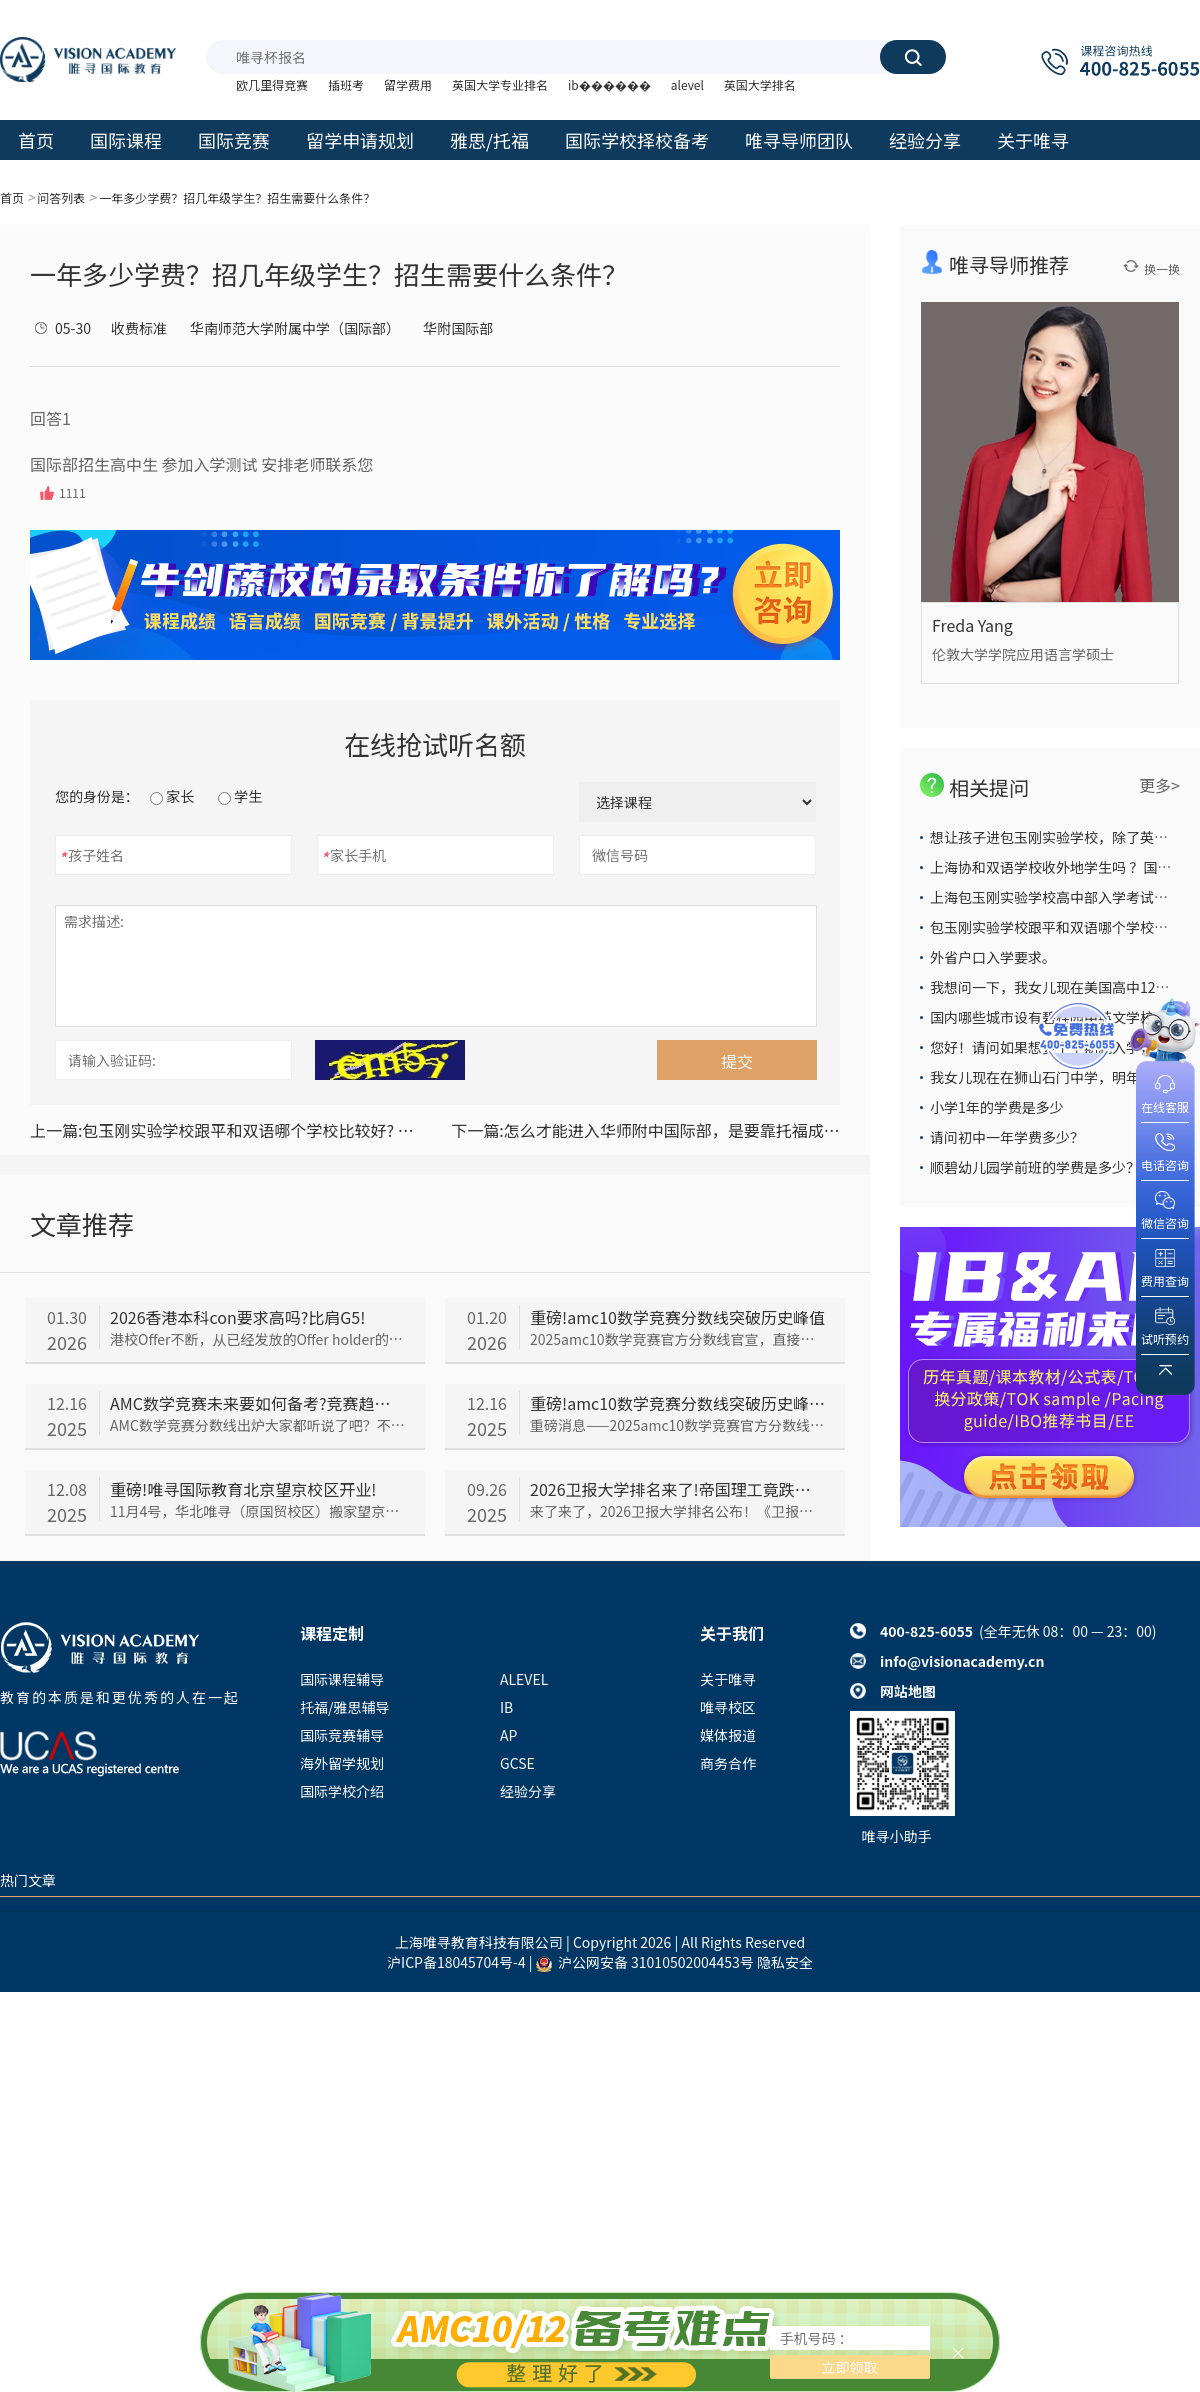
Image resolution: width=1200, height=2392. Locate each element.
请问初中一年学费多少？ (1007, 1137)
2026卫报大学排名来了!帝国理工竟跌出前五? (677, 1489)
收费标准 (139, 328)
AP (508, 1735)
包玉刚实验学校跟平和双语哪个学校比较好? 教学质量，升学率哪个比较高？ (224, 1130)
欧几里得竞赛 (272, 84)
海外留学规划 (342, 1763)
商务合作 (728, 1763)
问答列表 (61, 197)
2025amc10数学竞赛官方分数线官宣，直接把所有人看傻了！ (677, 1339)
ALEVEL (524, 1679)
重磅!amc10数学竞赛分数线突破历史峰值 (677, 1317)
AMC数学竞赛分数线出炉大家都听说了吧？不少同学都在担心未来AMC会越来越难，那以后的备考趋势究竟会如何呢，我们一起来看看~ (257, 1425)
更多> (1159, 785)
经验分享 (528, 1791)
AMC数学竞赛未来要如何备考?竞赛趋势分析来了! (257, 1403)
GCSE (517, 1763)
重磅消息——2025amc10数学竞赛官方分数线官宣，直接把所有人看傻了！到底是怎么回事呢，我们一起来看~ (677, 1425)
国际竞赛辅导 (342, 1735)
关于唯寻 (728, 1679)
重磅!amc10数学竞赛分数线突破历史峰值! (677, 1403)
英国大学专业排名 (500, 84)
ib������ (609, 84)
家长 (172, 796)
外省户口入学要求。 (993, 957)
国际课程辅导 (342, 1679)
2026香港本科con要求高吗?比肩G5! (237, 1317)
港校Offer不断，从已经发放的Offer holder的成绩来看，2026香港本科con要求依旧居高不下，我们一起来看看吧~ (257, 1339)
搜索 (913, 57)
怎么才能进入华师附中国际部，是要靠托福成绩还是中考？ (645, 1130)
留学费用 (408, 84)
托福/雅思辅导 (345, 1707)
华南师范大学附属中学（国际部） (295, 328)
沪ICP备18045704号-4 (456, 1962)
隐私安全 (785, 1962)
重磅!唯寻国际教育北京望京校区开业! (243, 1489)
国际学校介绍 (342, 1791)
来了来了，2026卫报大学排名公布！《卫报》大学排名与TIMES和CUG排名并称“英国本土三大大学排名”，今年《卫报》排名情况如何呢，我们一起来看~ (677, 1511)
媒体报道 (728, 1735)
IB (506, 1707)
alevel (687, 84)
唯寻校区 (728, 1707)
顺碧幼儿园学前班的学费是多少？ (1035, 1167)
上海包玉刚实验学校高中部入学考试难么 (1056, 897)
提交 (737, 1061)
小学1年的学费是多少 (997, 1107)
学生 (240, 796)
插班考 (346, 84)
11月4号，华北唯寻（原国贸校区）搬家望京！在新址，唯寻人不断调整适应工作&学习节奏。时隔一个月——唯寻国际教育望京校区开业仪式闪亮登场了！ (257, 1511)
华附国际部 (458, 328)
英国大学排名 (760, 84)
